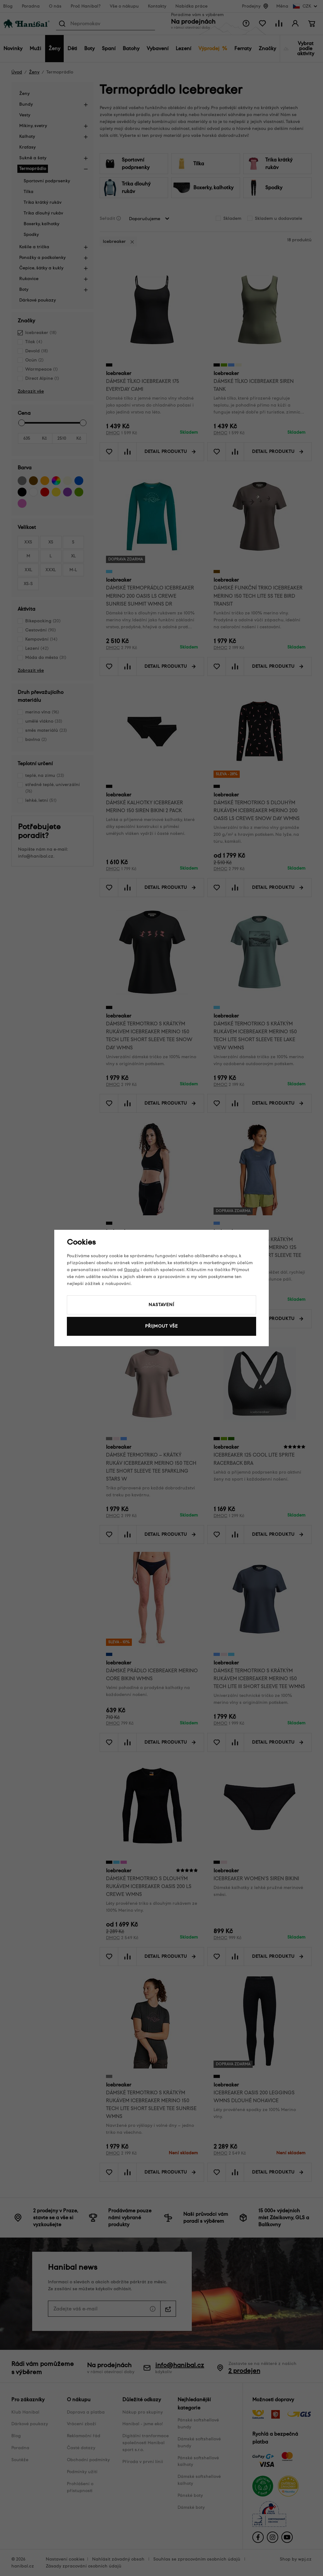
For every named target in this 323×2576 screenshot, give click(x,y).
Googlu (131, 1269)
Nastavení (161, 1304)
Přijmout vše (161, 1326)
